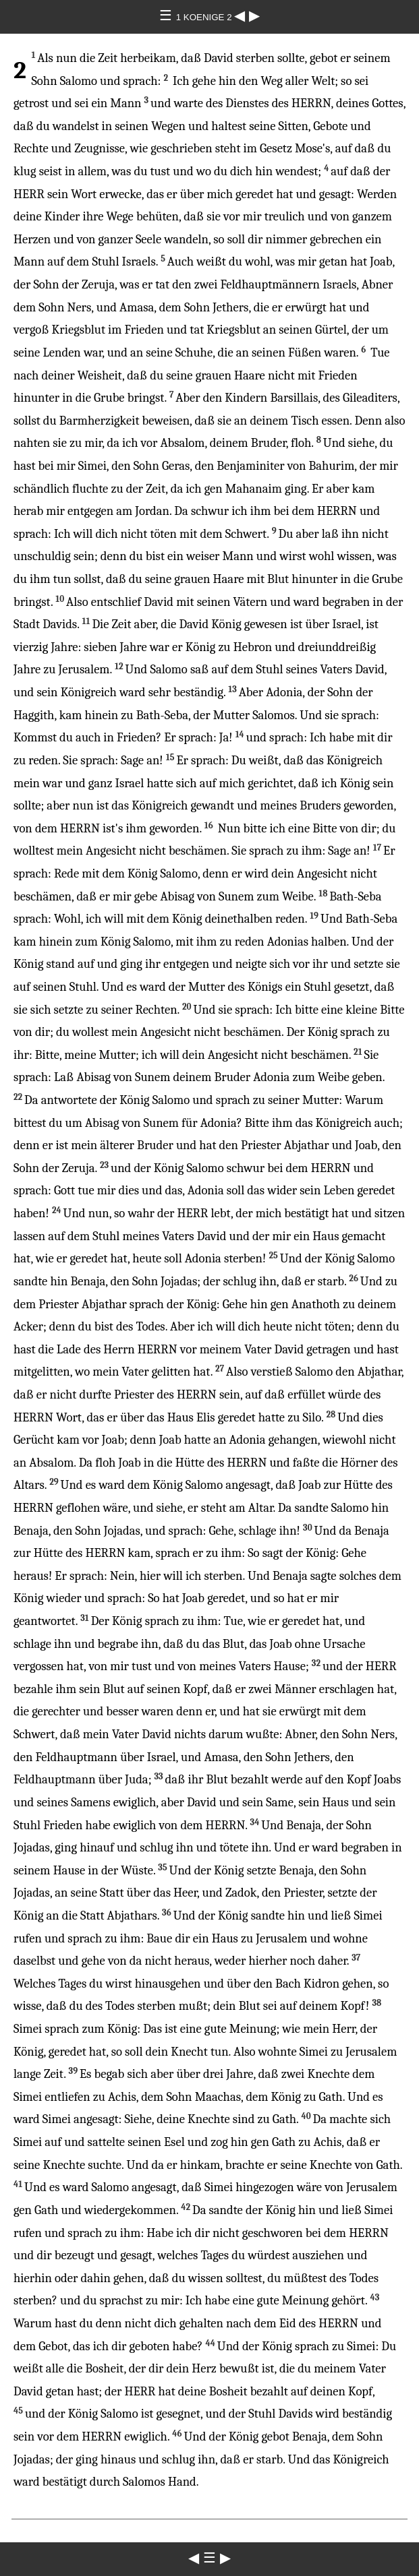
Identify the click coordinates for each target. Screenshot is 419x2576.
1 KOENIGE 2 (205, 17)
